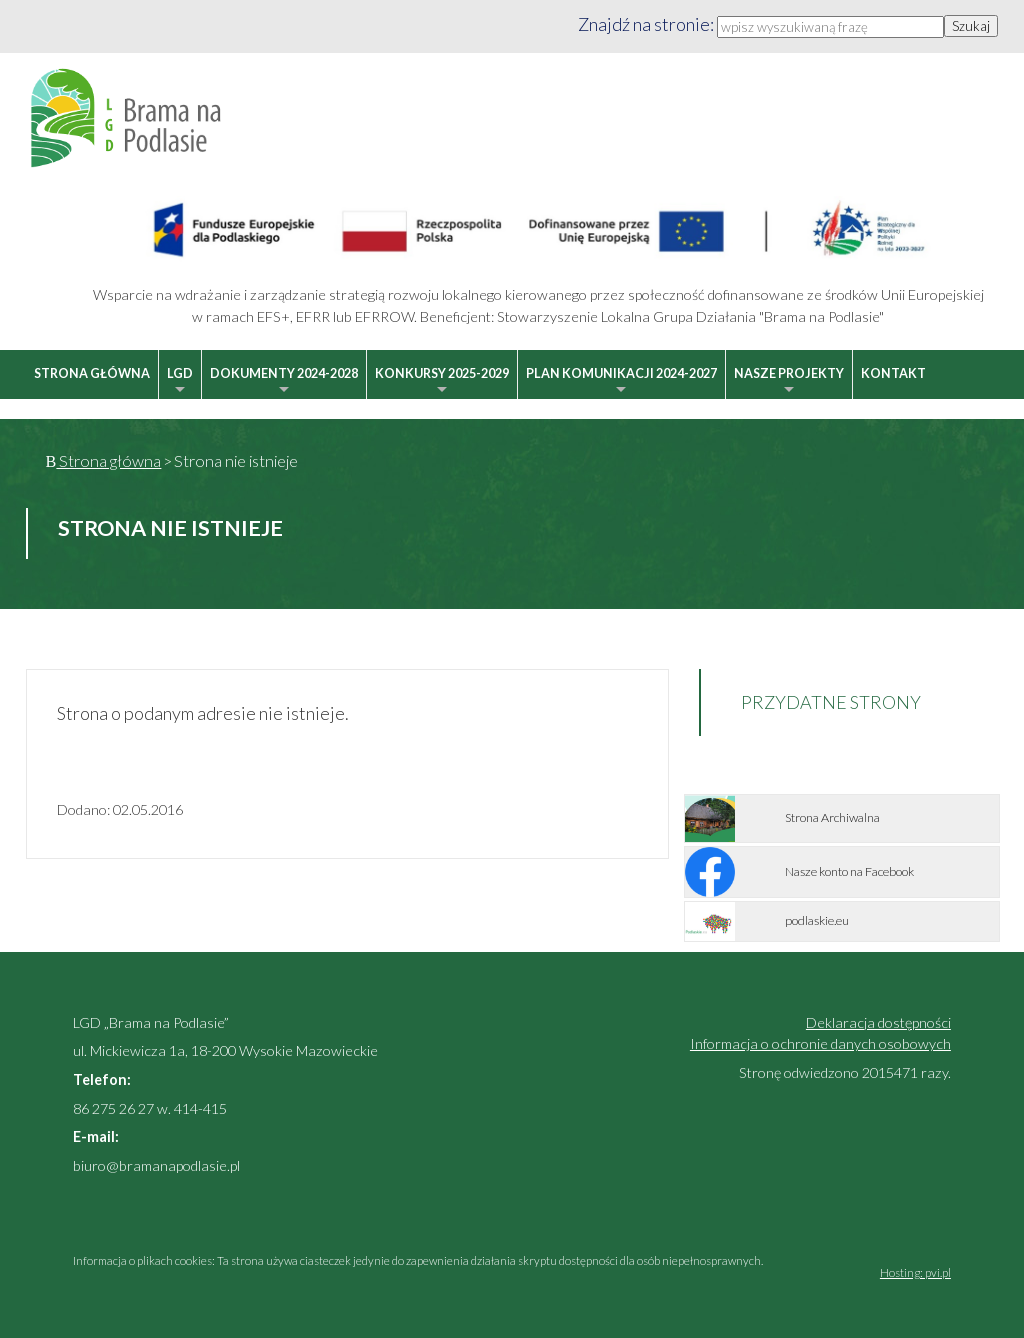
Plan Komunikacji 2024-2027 (621, 382)
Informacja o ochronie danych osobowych (820, 1043)
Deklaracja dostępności (878, 1022)
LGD (180, 382)
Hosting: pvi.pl (915, 1272)
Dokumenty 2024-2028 (284, 382)
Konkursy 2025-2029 (442, 382)
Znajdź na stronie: (647, 24)
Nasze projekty (789, 382)
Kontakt (893, 373)
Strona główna (92, 373)
